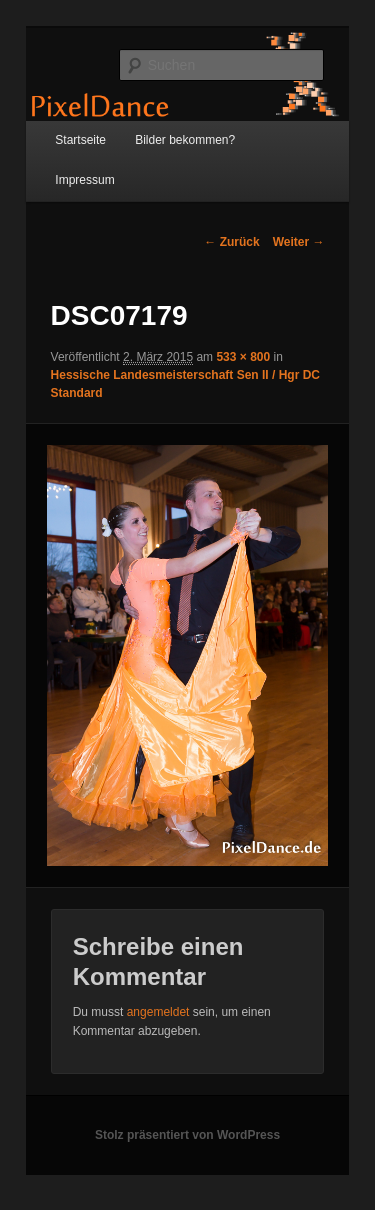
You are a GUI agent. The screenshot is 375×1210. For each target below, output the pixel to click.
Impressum (84, 180)
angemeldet (158, 1012)
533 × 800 (243, 357)
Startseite (80, 140)
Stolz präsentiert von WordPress (187, 1135)
